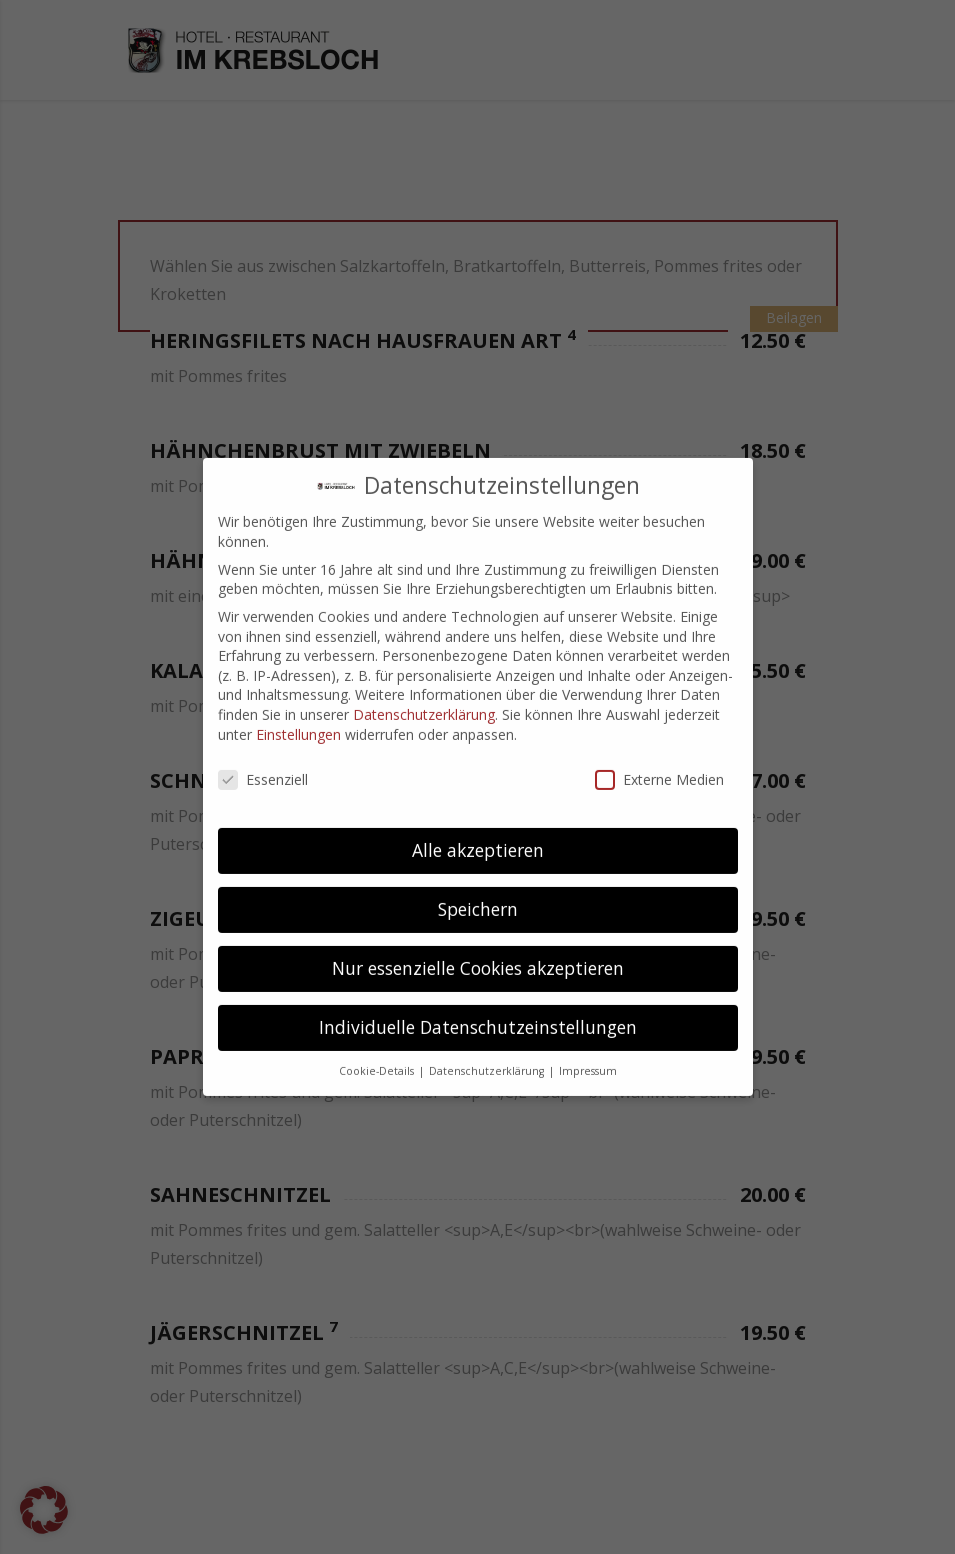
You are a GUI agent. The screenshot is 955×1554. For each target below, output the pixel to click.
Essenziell (263, 764)
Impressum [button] (588, 1056)
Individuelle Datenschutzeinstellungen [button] (478, 1012)
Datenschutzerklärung (424, 698)
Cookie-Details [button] (378, 1056)
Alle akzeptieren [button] (478, 835)
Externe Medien (659, 764)
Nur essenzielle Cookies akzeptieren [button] (478, 953)
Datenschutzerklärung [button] (488, 1056)
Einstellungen (298, 718)
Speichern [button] (478, 894)
